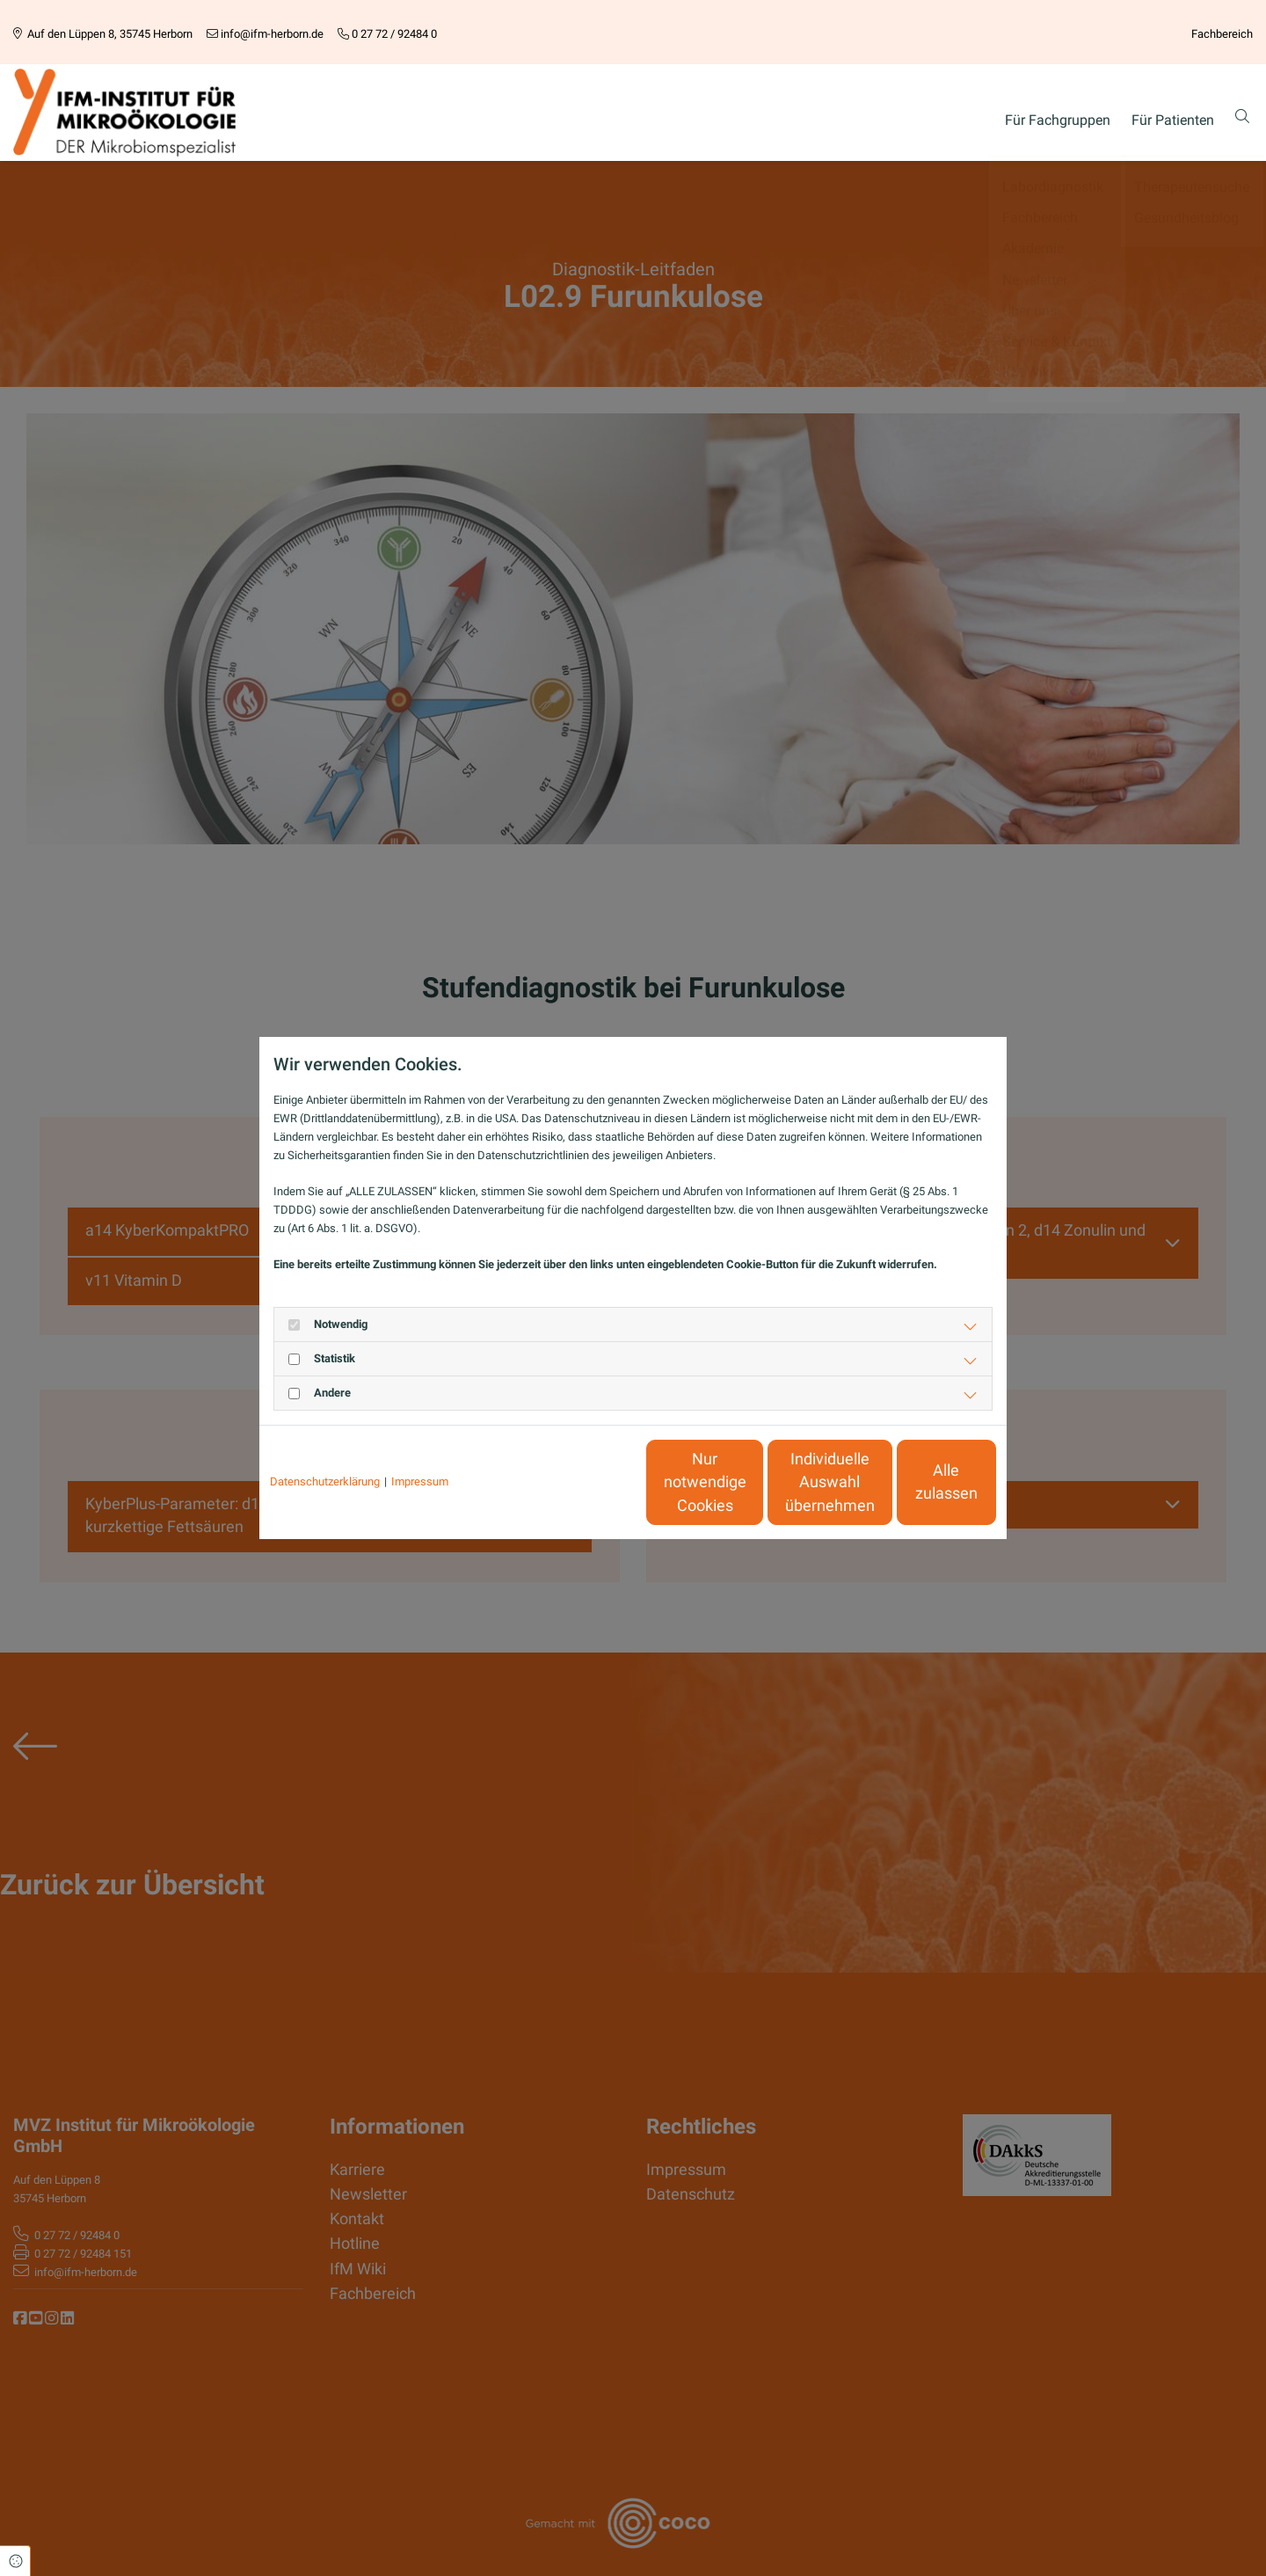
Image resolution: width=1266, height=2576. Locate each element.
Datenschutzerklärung (325, 1481)
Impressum (419, 1481)
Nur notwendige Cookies (581, 1482)
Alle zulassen (915, 1482)
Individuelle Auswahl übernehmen (748, 1482)
